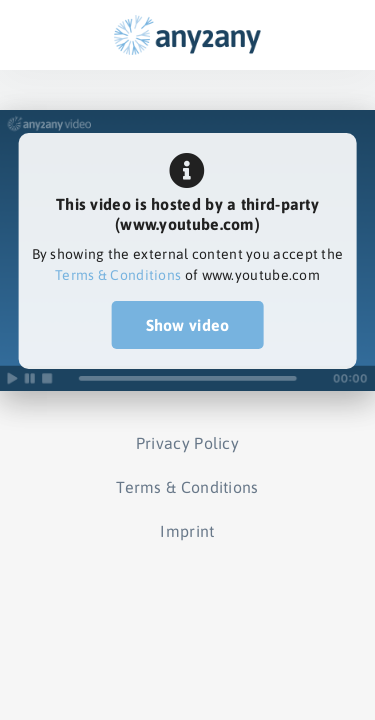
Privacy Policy (187, 443)
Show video (188, 325)
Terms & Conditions (118, 275)
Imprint (187, 531)
